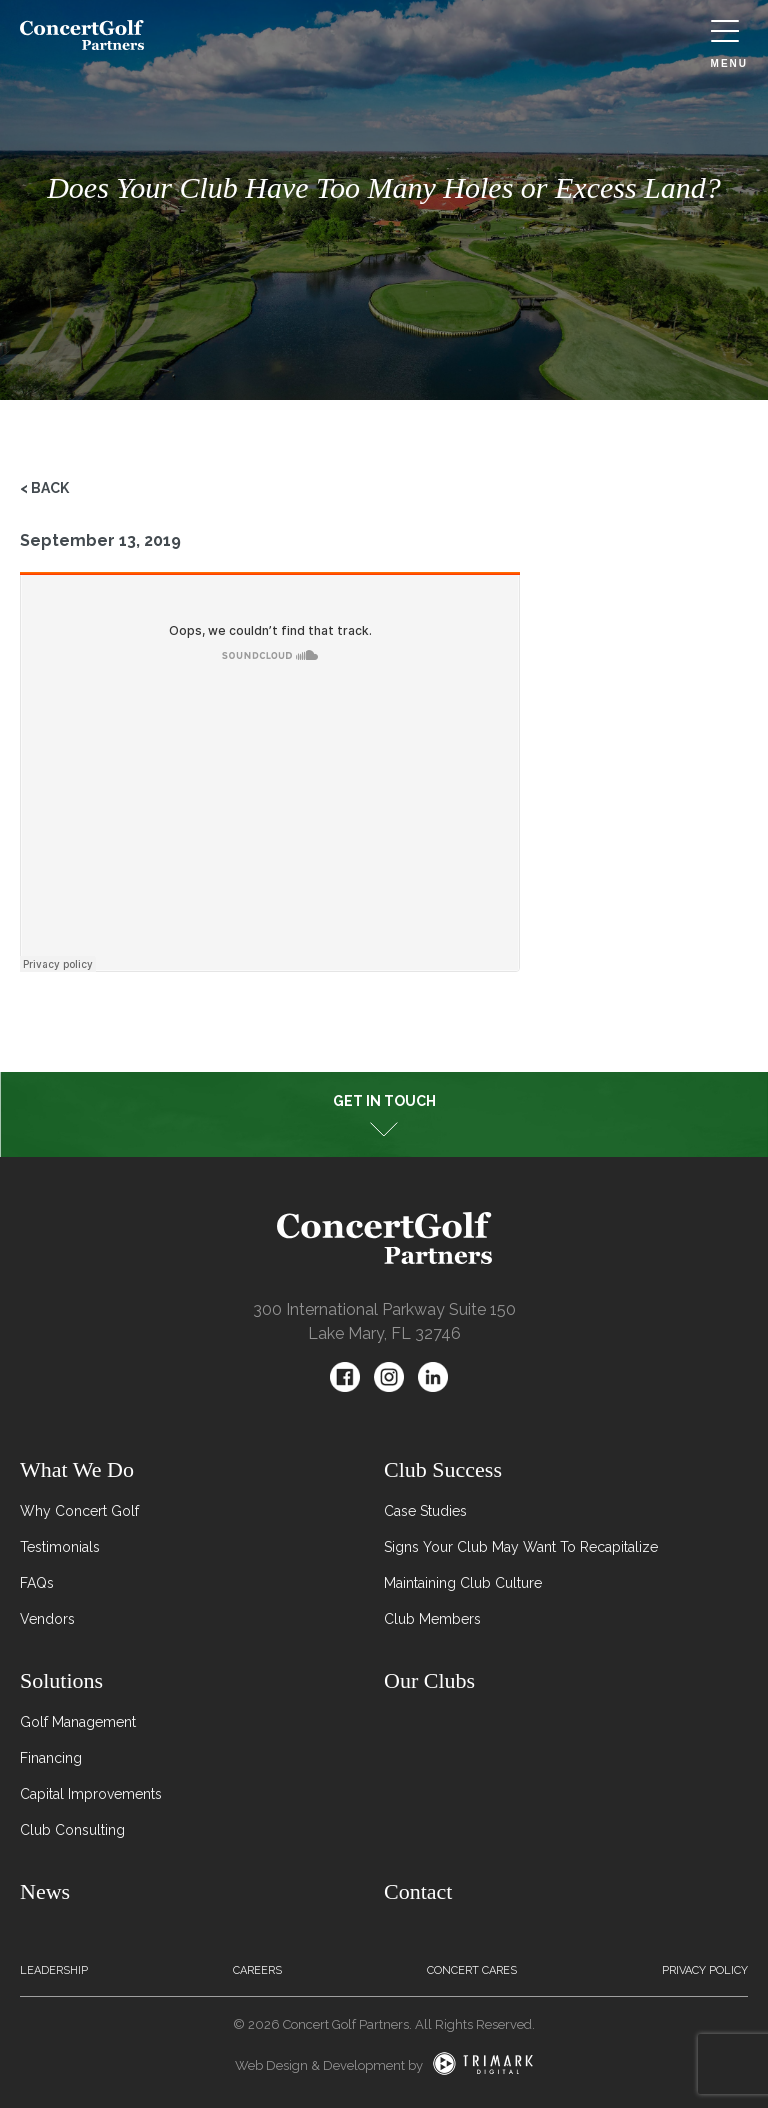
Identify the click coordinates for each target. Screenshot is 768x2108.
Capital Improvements (91, 1794)
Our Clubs (429, 1680)
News (45, 1891)
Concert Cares (472, 1970)
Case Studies (425, 1511)
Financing (51, 1758)
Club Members (432, 1619)
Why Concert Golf (79, 1511)
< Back (44, 488)
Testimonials (60, 1547)
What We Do (77, 1469)
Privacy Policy (705, 1970)
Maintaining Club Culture (463, 1583)
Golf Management (78, 1722)
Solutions (61, 1680)
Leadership (54, 1970)
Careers (257, 1970)
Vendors (47, 1619)
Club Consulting (72, 1830)
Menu (729, 44)
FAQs (37, 1583)
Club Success (443, 1469)
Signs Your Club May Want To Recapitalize (521, 1547)
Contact (418, 1891)
